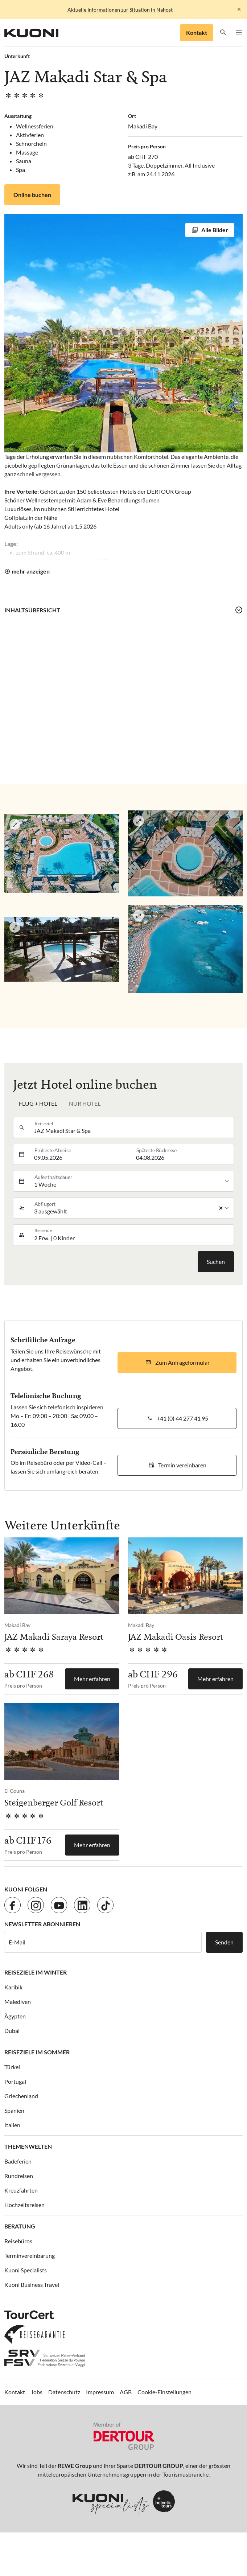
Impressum (100, 2391)
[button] (223, 32)
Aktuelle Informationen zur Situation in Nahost (120, 10)
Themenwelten (28, 2146)
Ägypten (15, 2016)
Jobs (36, 2391)
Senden (224, 1942)
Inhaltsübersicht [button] (32, 610)
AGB (126, 2391)
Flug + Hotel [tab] (38, 1103)
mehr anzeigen (31, 571)
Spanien (14, 2110)
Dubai (12, 2030)
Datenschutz (64, 2391)
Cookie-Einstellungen (164, 2391)
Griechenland (21, 2095)
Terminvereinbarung (29, 2255)
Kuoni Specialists (25, 2270)
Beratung (19, 2226)
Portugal (15, 2081)
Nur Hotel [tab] (84, 1103)
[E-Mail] (103, 1942)
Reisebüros (18, 2241)
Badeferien (18, 2161)
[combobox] (132, 1127)
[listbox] (132, 1181)
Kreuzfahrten (21, 2190)
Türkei (12, 2066)
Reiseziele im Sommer (37, 2052)
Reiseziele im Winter (35, 1972)
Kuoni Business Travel (31, 2284)
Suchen (216, 1261)
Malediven (17, 2001)
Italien (12, 2124)
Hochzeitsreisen (24, 2204)
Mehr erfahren (92, 1678)
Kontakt (196, 32)
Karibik (13, 1987)
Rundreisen (18, 2175)
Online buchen (32, 194)
